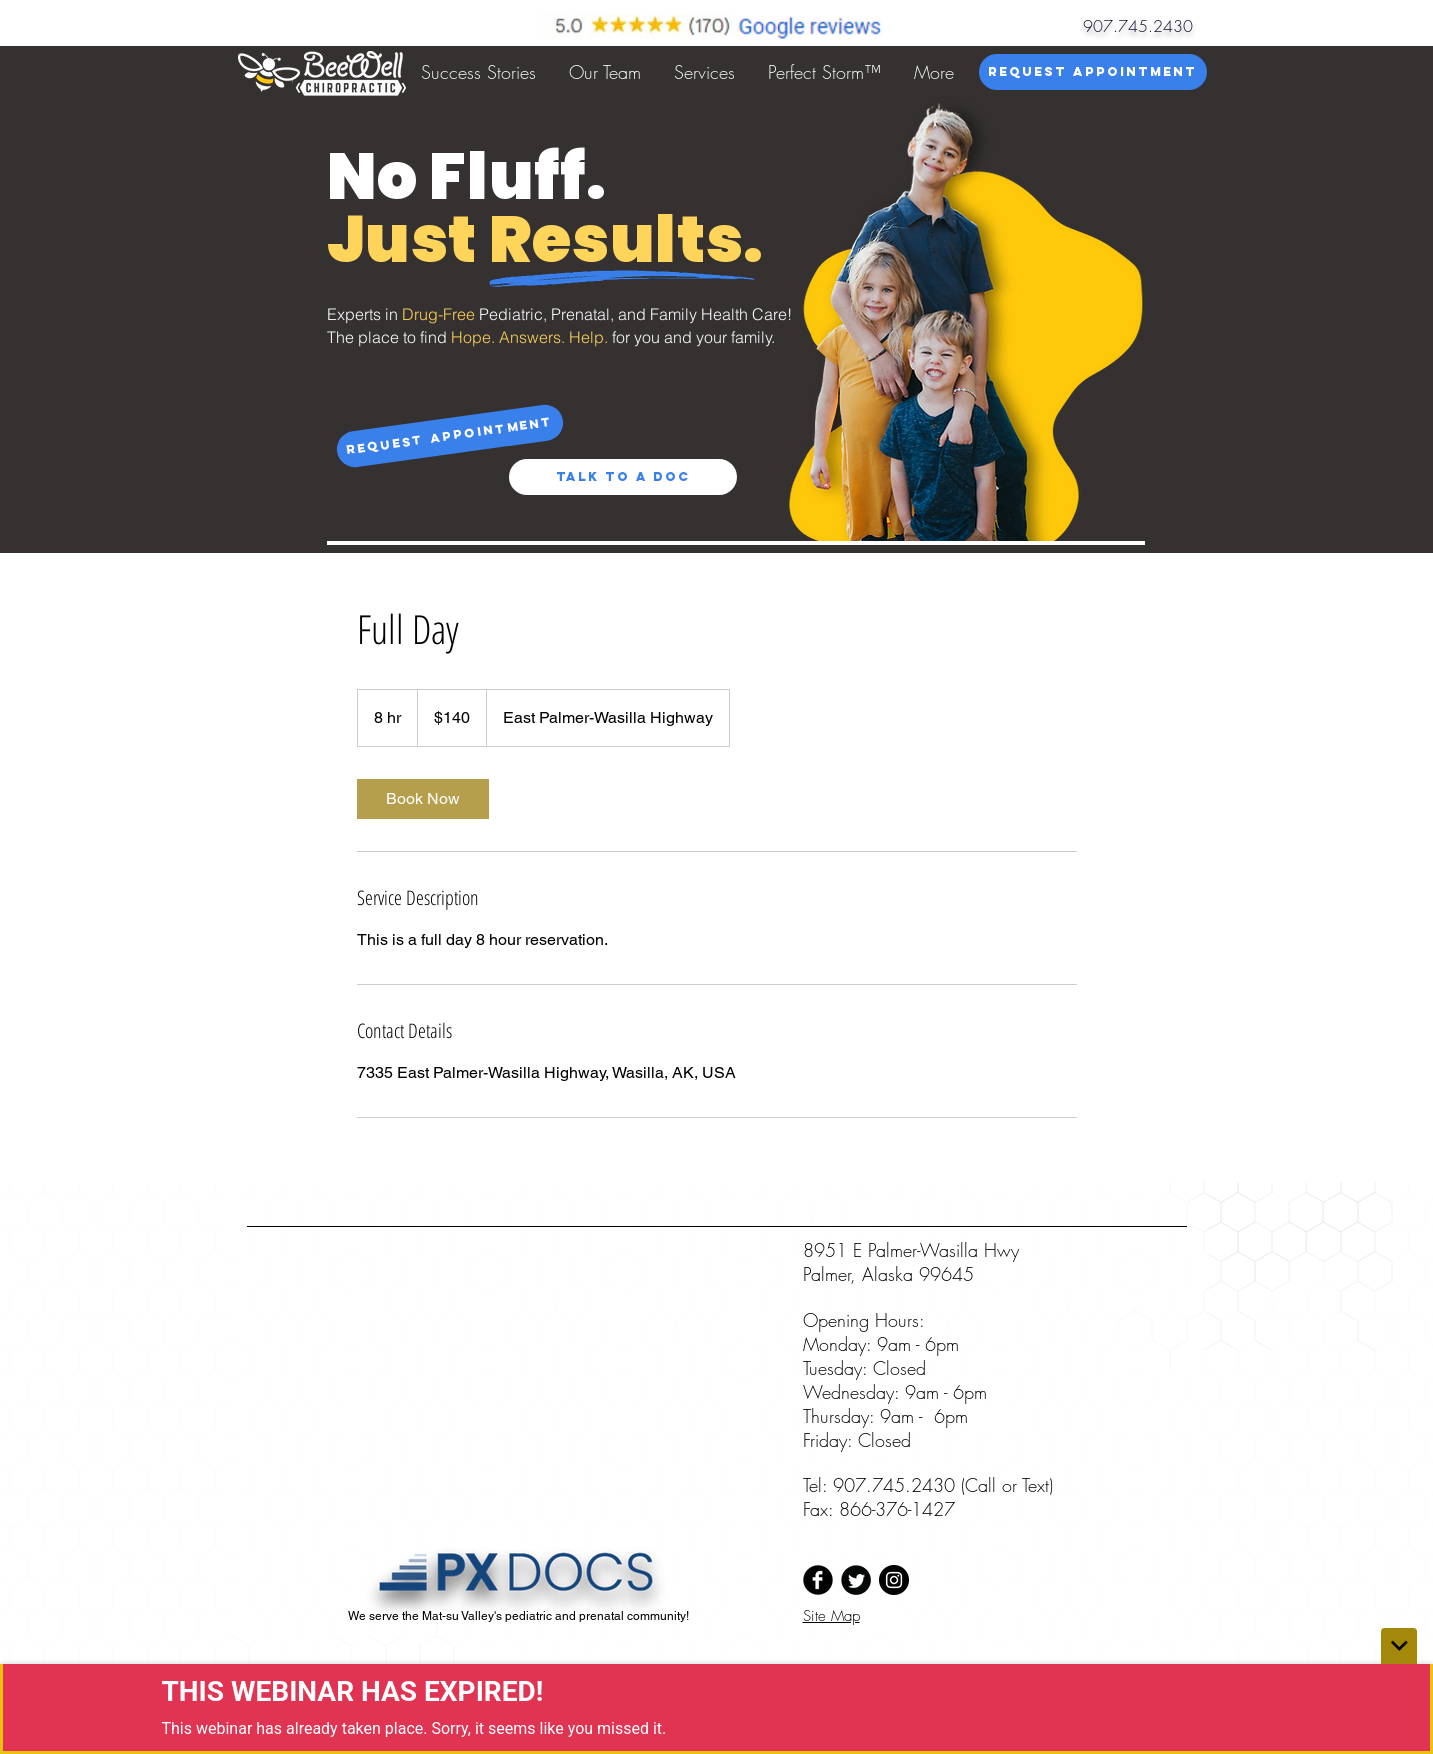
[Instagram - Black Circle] (894, 1580)
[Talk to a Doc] (623, 477)
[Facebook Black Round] (818, 1580)
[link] (423, 799)
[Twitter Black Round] (856, 1580)
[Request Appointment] (1093, 72)
